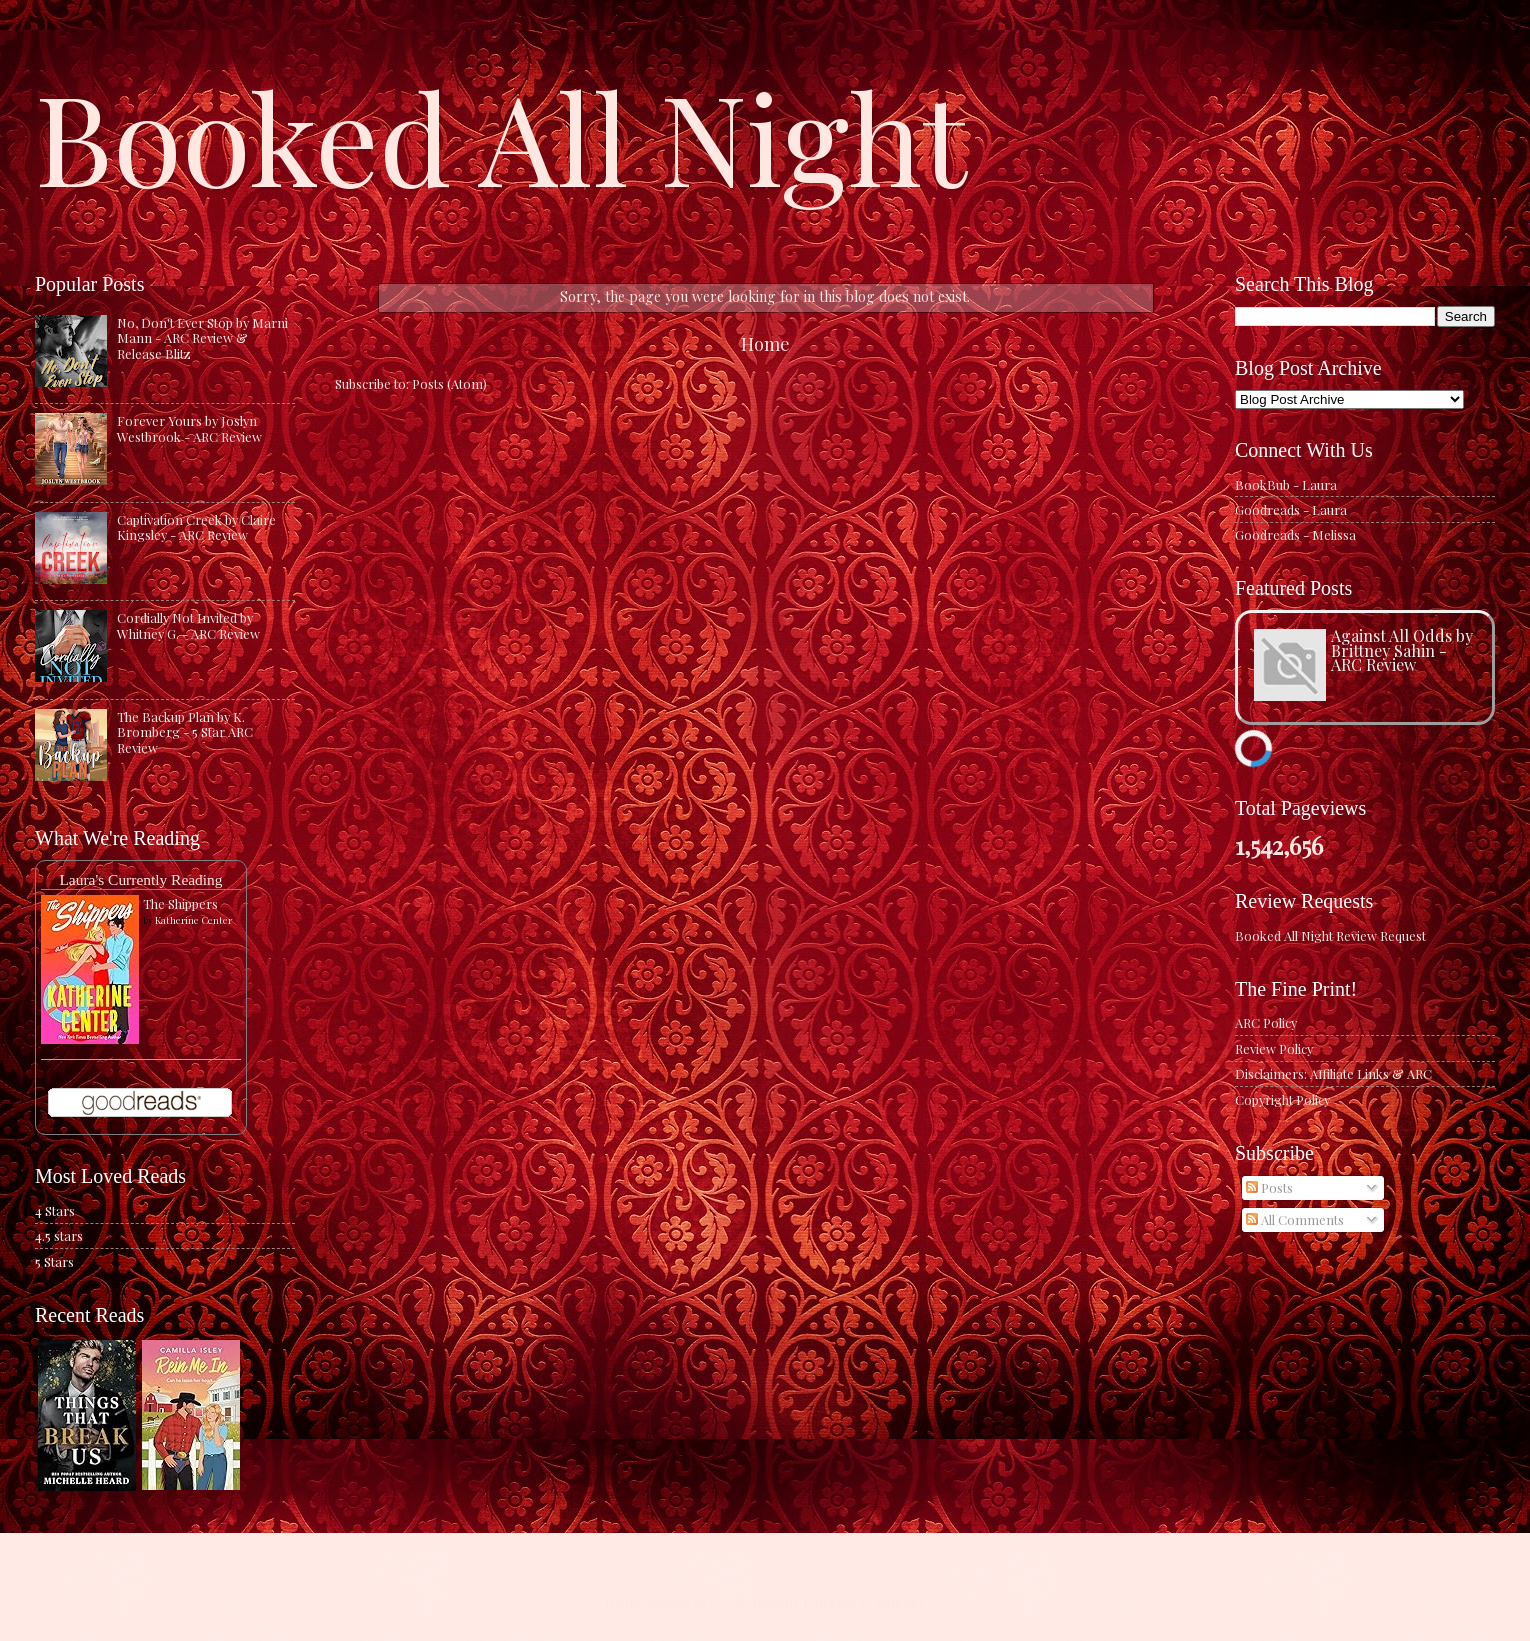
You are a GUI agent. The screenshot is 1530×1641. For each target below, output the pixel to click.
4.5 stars (59, 1235)
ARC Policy (1266, 1022)
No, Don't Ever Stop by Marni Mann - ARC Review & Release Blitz (202, 338)
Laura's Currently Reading (140, 879)
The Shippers (180, 903)
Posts (1269, 1187)
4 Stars (55, 1210)
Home (765, 343)
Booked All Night (501, 135)
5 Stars (54, 1261)
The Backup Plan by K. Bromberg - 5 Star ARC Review (185, 732)
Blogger (899, 1601)
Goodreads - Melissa (1295, 534)
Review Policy (1274, 1048)
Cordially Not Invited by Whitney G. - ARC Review (188, 625)
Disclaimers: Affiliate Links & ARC (1333, 1073)
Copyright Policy (1282, 1099)
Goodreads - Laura (1291, 509)
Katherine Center (193, 920)
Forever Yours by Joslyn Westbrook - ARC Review (189, 428)
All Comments (1295, 1219)
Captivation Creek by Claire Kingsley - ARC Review (196, 527)
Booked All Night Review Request (1330, 935)
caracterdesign (753, 1601)
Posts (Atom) (449, 383)
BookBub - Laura (1286, 484)
